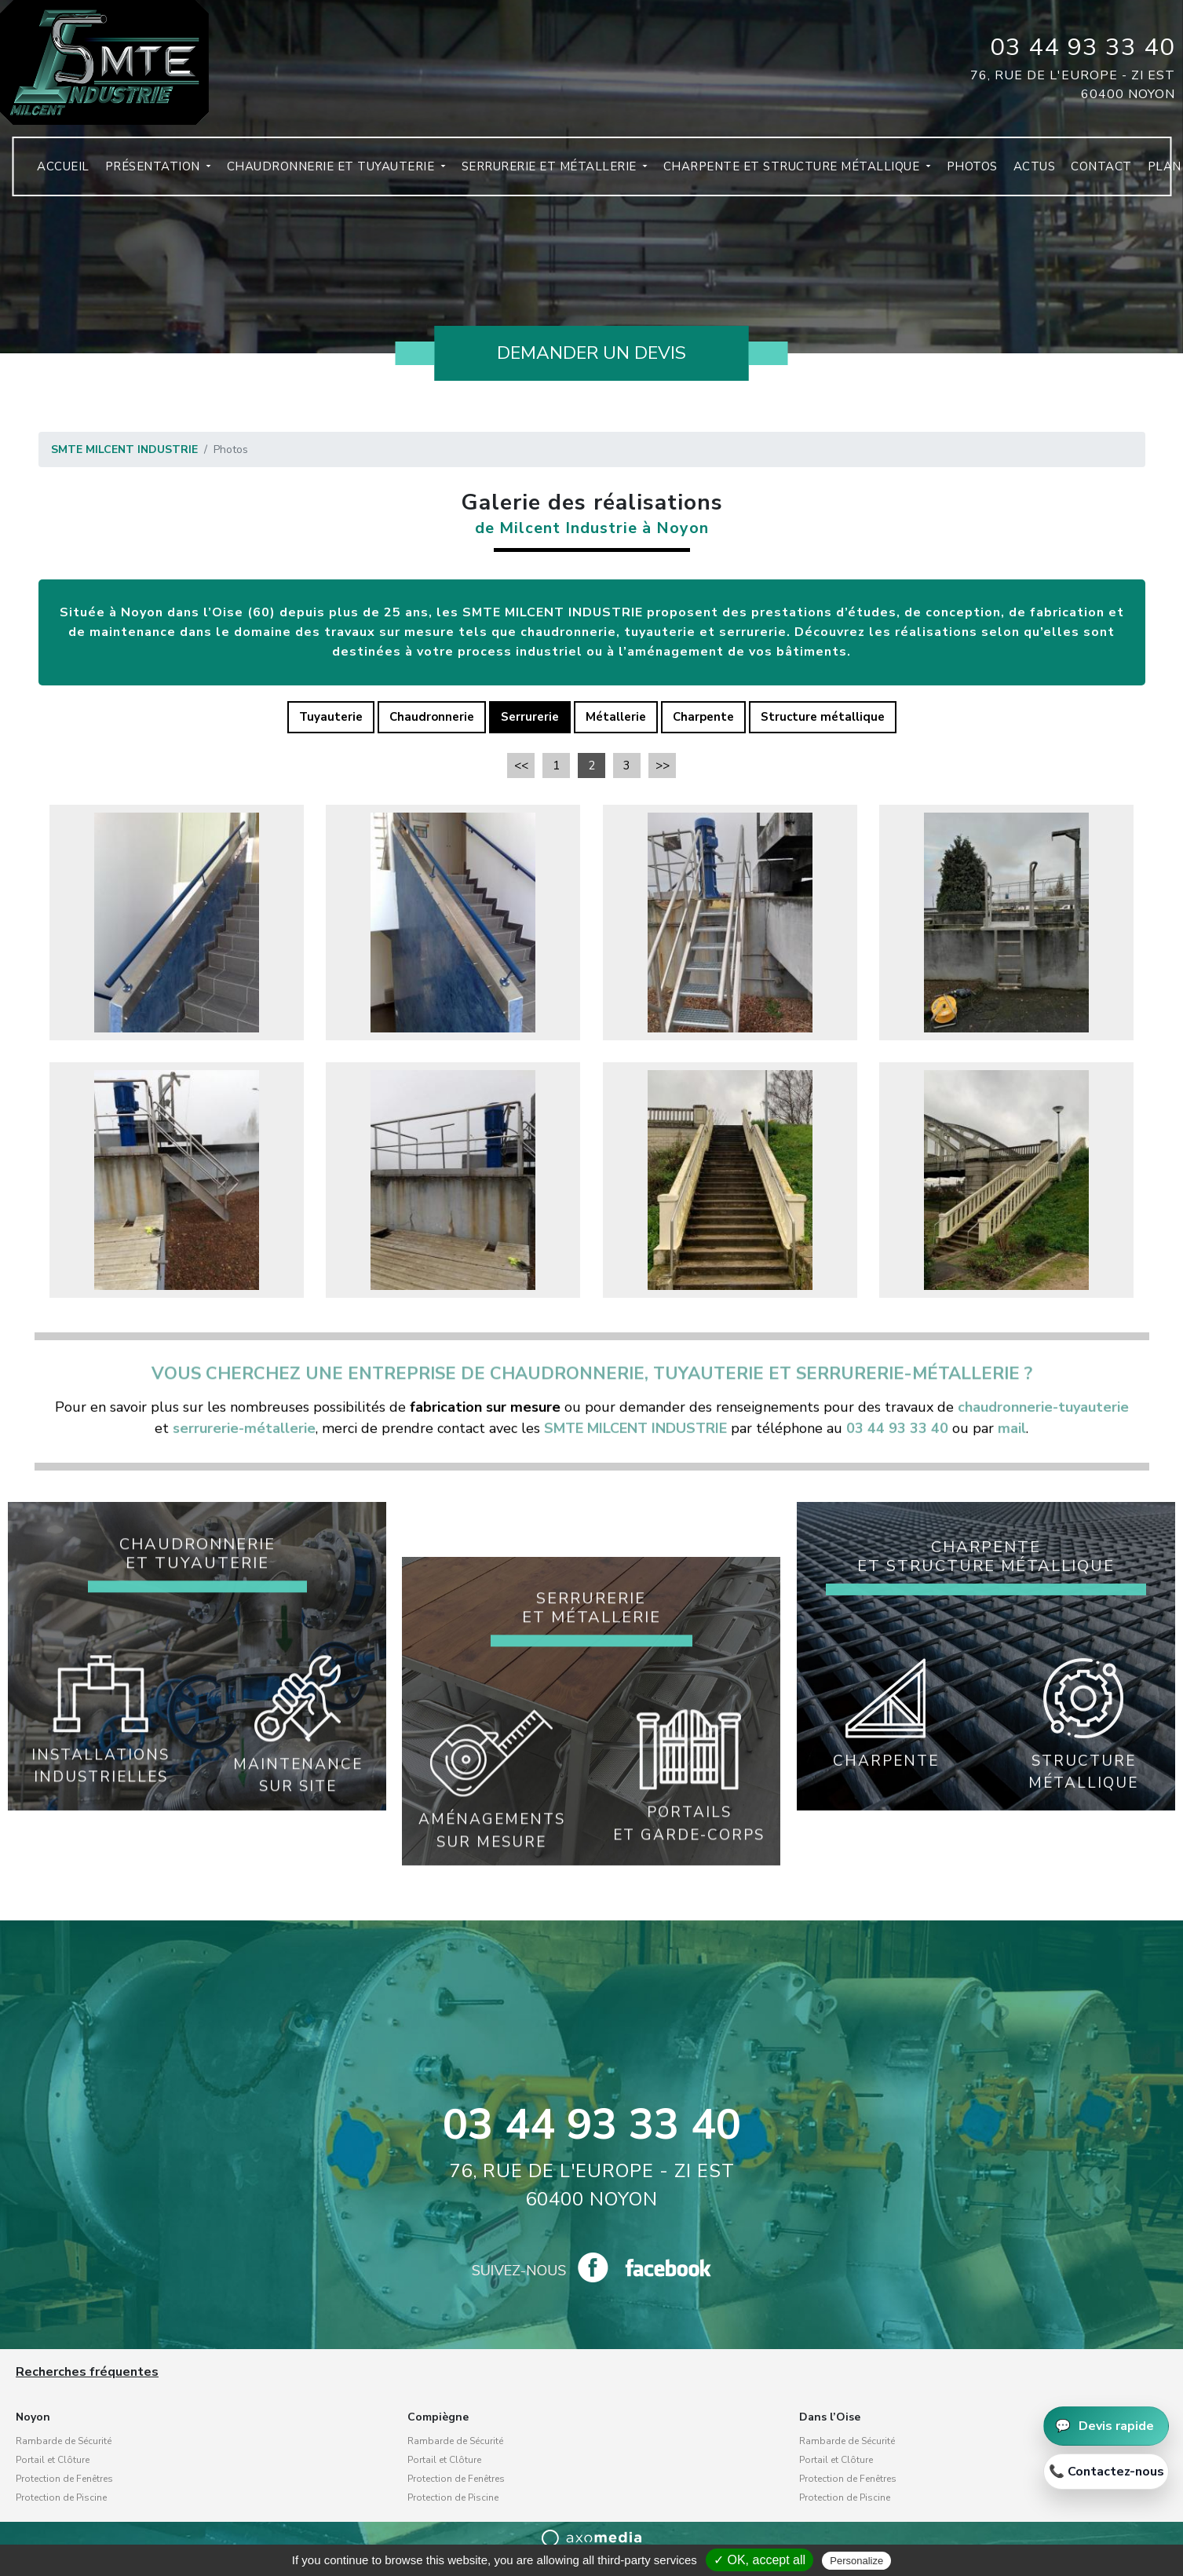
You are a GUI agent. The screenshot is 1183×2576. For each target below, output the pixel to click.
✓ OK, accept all (759, 2560)
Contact (1089, 173)
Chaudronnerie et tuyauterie (320, 173)
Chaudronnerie (431, 717)
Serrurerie (530, 717)
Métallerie (616, 717)
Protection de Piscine (61, 2497)
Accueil (51, 173)
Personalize (856, 2561)
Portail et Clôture (52, 2460)
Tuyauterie (331, 717)
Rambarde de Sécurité (63, 2441)
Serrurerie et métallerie (539, 173)
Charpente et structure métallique (781, 173)
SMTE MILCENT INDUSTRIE (124, 449)
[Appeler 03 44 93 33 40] (1106, 2472)
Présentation (142, 173)
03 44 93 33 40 (1082, 47)
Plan (1153, 173)
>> (662, 765)
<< (521, 765)
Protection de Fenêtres (64, 2478)
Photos (960, 173)
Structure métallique (823, 717)
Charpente (703, 717)
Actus (1023, 173)
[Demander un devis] (1106, 2426)
